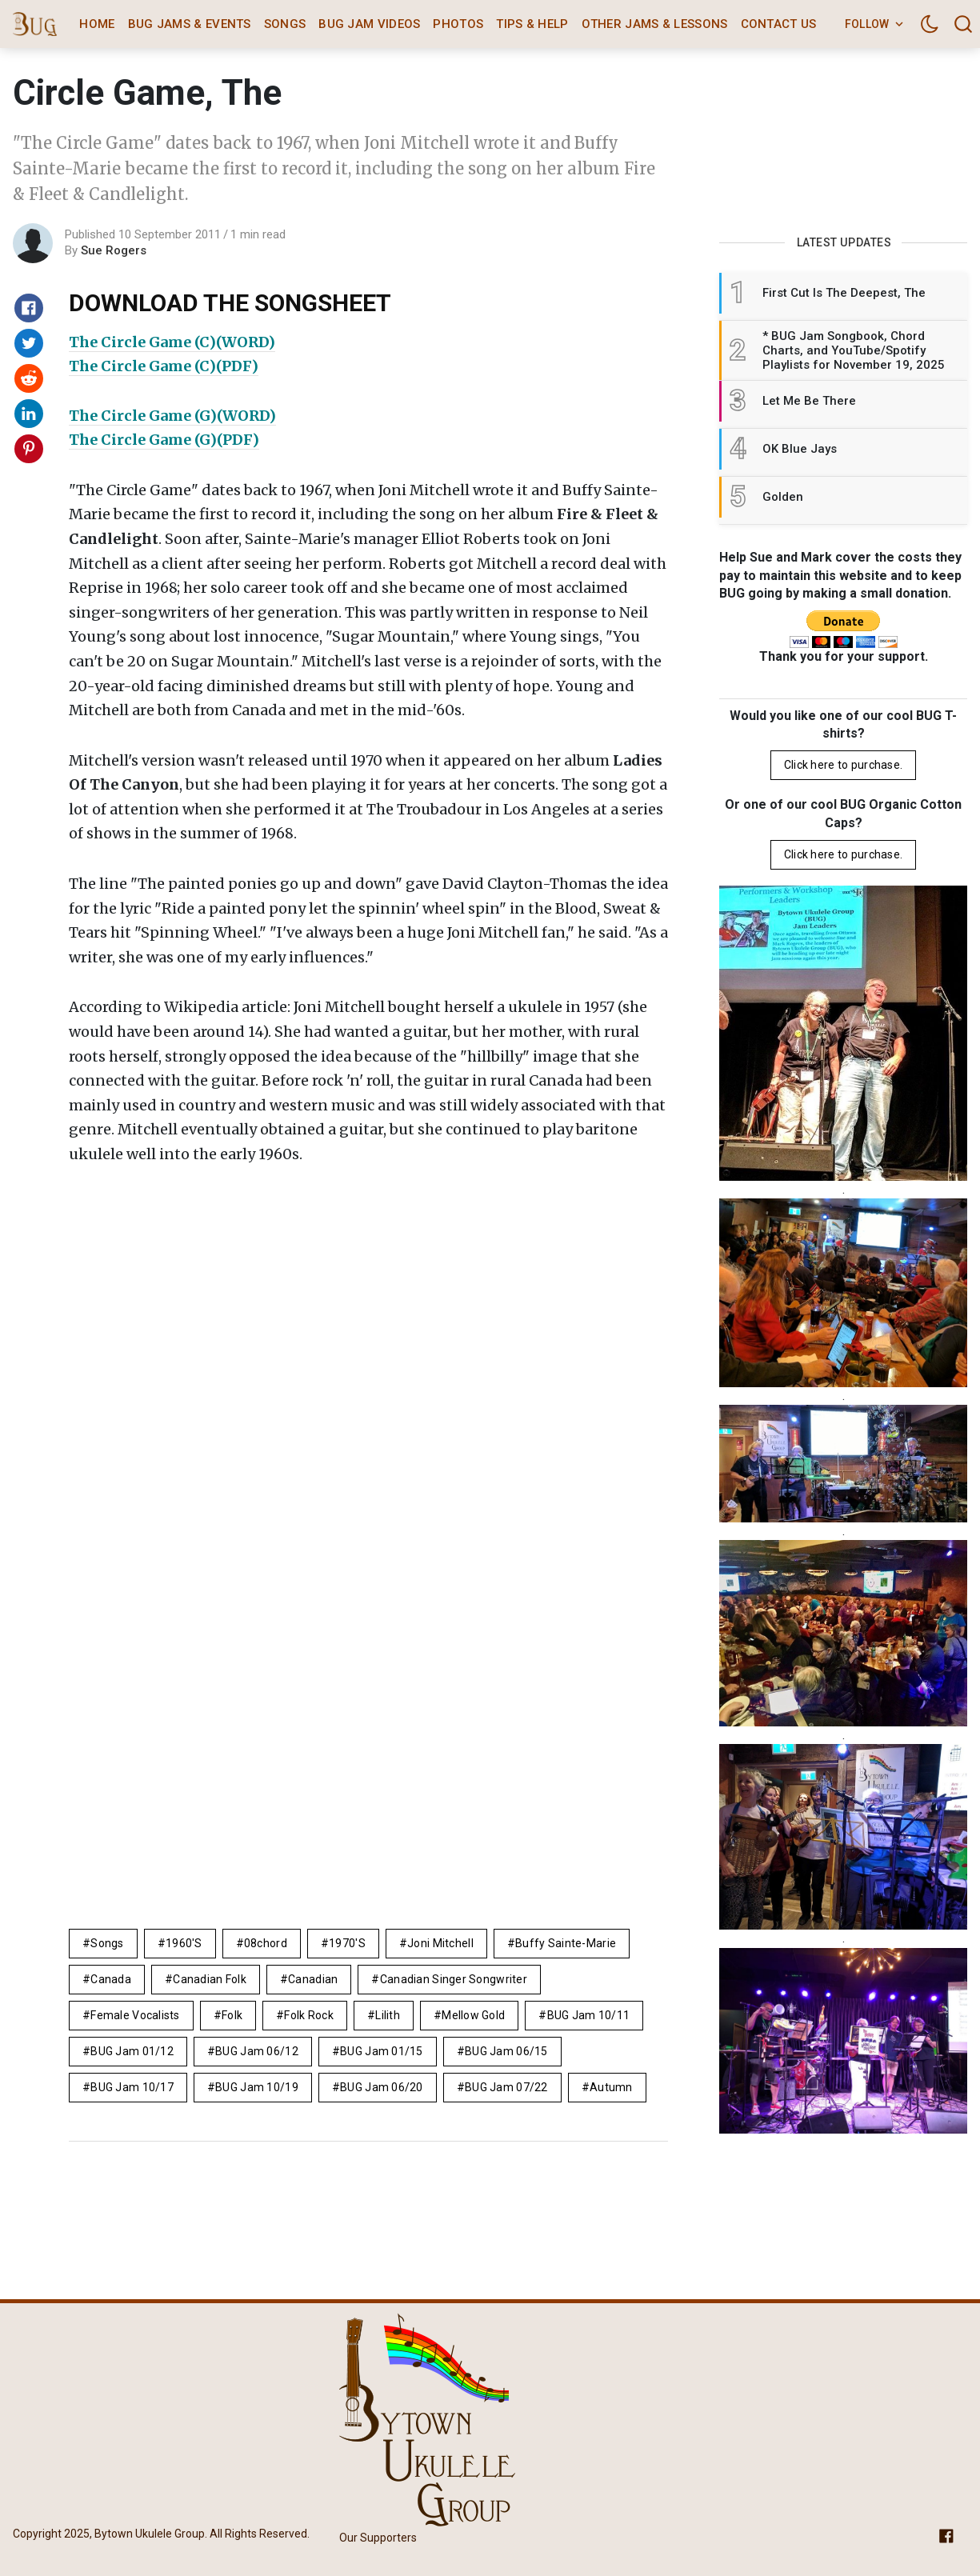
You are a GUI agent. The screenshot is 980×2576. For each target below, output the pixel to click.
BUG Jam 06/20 (381, 2087)
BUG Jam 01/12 (132, 2051)
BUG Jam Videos (369, 24)
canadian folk (209, 1979)
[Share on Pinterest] (28, 448)
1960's (184, 1943)
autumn (611, 2087)
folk (232, 2015)
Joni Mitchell (440, 1943)
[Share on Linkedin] (28, 413)
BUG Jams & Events (189, 24)
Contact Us (779, 24)
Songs (285, 24)
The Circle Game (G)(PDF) (164, 439)
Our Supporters (378, 2537)
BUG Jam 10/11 (588, 2015)
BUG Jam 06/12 (256, 2051)
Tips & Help (532, 24)
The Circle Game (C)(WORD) (172, 342)
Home (96, 24)
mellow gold (473, 2015)
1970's (347, 1943)
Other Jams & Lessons (655, 24)
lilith (387, 2015)
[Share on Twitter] (28, 343)
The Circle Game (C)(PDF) (163, 366)
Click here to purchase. (843, 764)
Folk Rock (309, 2015)
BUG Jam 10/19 (256, 2087)
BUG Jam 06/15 (506, 2051)
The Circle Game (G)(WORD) (172, 415)
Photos (458, 24)
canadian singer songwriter (453, 1979)
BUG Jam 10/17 (132, 2087)
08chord (265, 1943)
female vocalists (134, 2015)
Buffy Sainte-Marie (565, 1943)
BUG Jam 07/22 (506, 2087)
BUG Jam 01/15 (381, 2051)
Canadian (313, 1979)
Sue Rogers (113, 250)
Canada (110, 1979)
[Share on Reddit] (28, 378)
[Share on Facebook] (28, 308)
